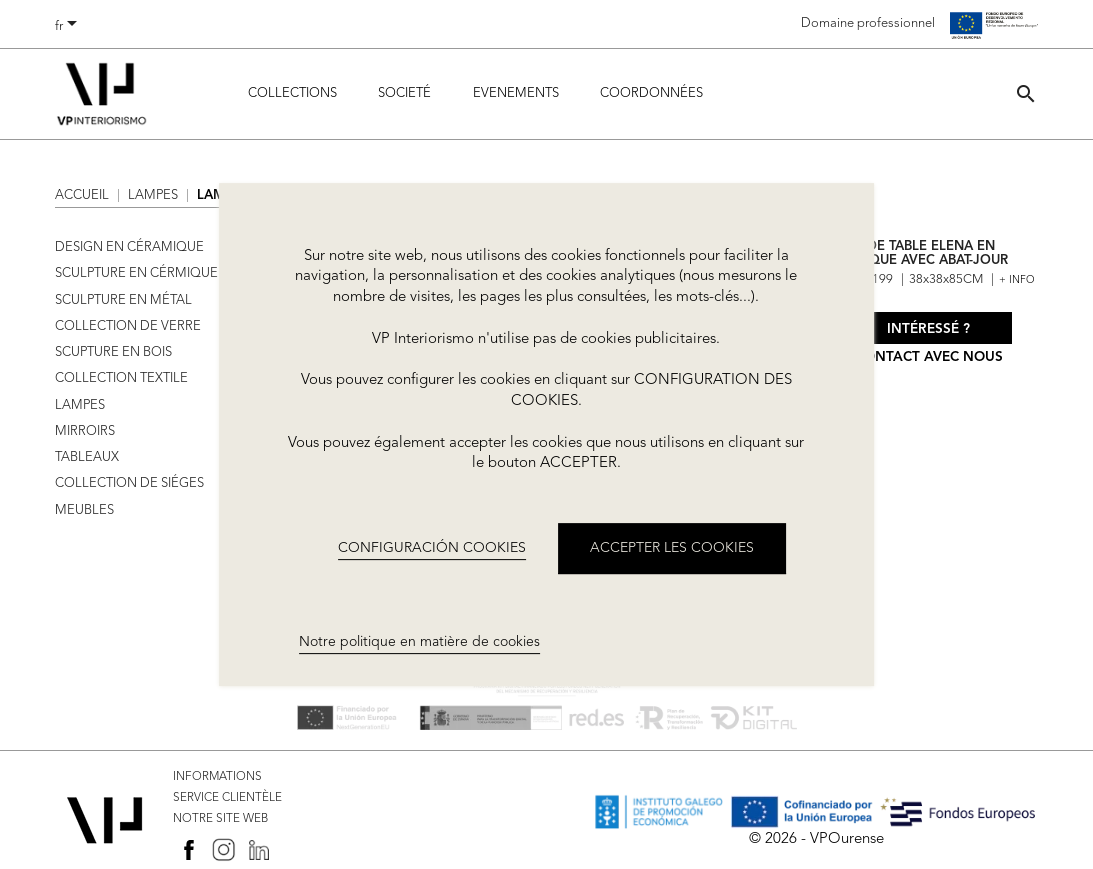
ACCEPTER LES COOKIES (672, 548)
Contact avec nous (929, 357)
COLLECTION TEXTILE (121, 378)
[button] (1026, 93)
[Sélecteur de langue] (69, 27)
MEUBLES (84, 510)
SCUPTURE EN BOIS (113, 352)
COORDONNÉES (651, 93)
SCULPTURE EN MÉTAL (123, 300)
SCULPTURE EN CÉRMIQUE (136, 273)
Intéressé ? (928, 329)
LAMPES (80, 405)
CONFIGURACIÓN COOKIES (432, 548)
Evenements (516, 93)
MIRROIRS (85, 431)
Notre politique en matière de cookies (419, 643)
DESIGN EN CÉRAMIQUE (129, 247)
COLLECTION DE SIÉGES (129, 483)
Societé (404, 93)
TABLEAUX (87, 457)
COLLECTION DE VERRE (128, 326)
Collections (292, 93)
